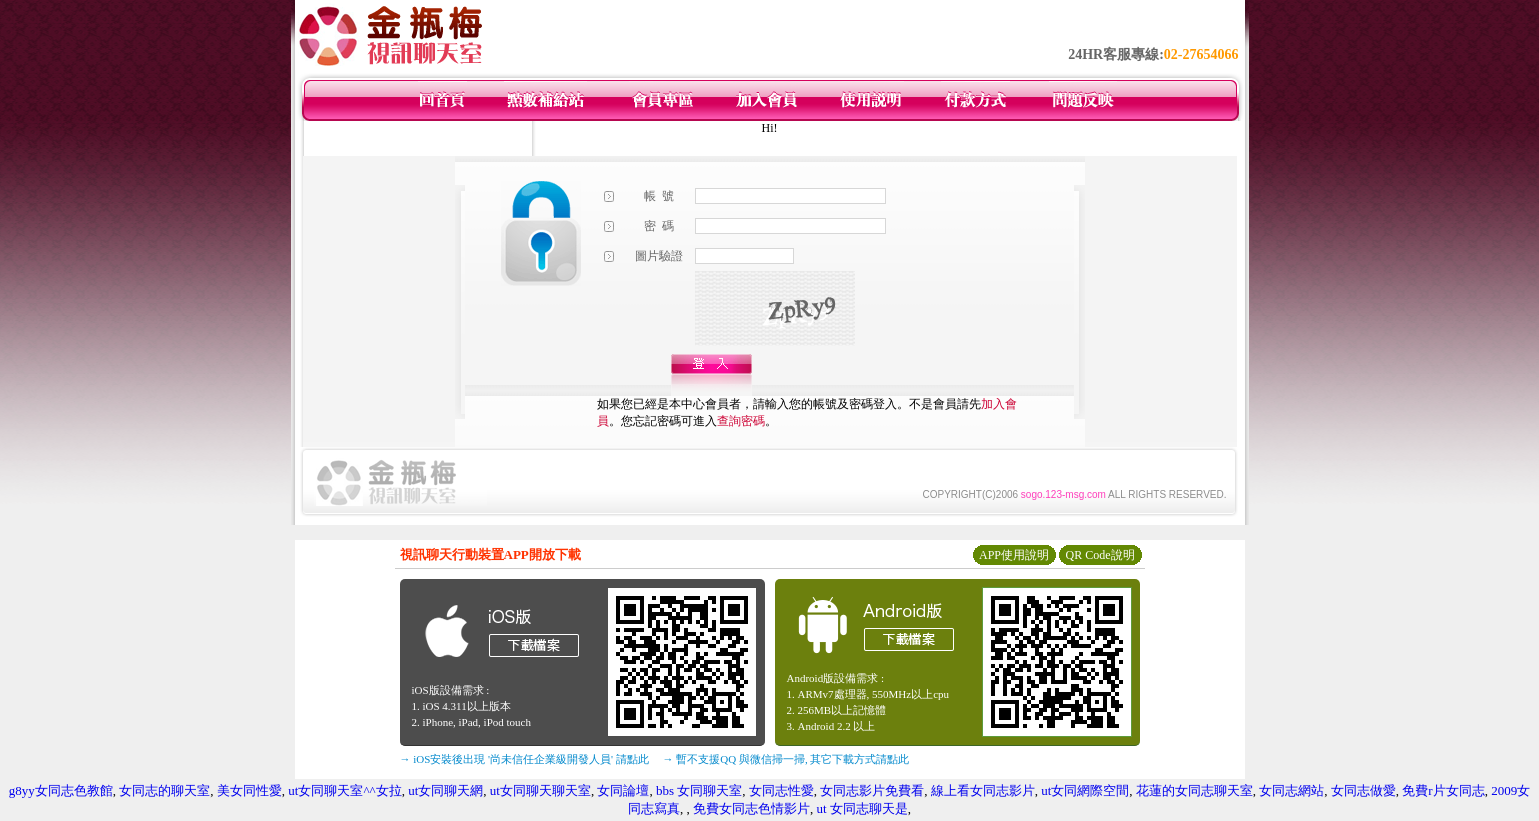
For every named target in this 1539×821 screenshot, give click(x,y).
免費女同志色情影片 (751, 808)
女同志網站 (1291, 790)
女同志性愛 (781, 790)
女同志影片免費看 (872, 790)
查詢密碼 (741, 421)
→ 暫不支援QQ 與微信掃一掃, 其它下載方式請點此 (786, 759)
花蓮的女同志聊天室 (1194, 790)
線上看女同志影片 (983, 790)
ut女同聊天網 (445, 790)
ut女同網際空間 (1085, 790)
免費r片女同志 (1443, 790)
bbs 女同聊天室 (699, 790)
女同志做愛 (1363, 790)
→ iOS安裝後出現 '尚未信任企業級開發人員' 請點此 (524, 759)
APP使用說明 (1014, 555)
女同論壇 (623, 790)
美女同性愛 (249, 790)
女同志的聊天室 (164, 790)
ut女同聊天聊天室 (540, 790)
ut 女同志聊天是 (861, 808)
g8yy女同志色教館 (61, 790)
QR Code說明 (1100, 555)
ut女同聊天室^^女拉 (344, 790)
